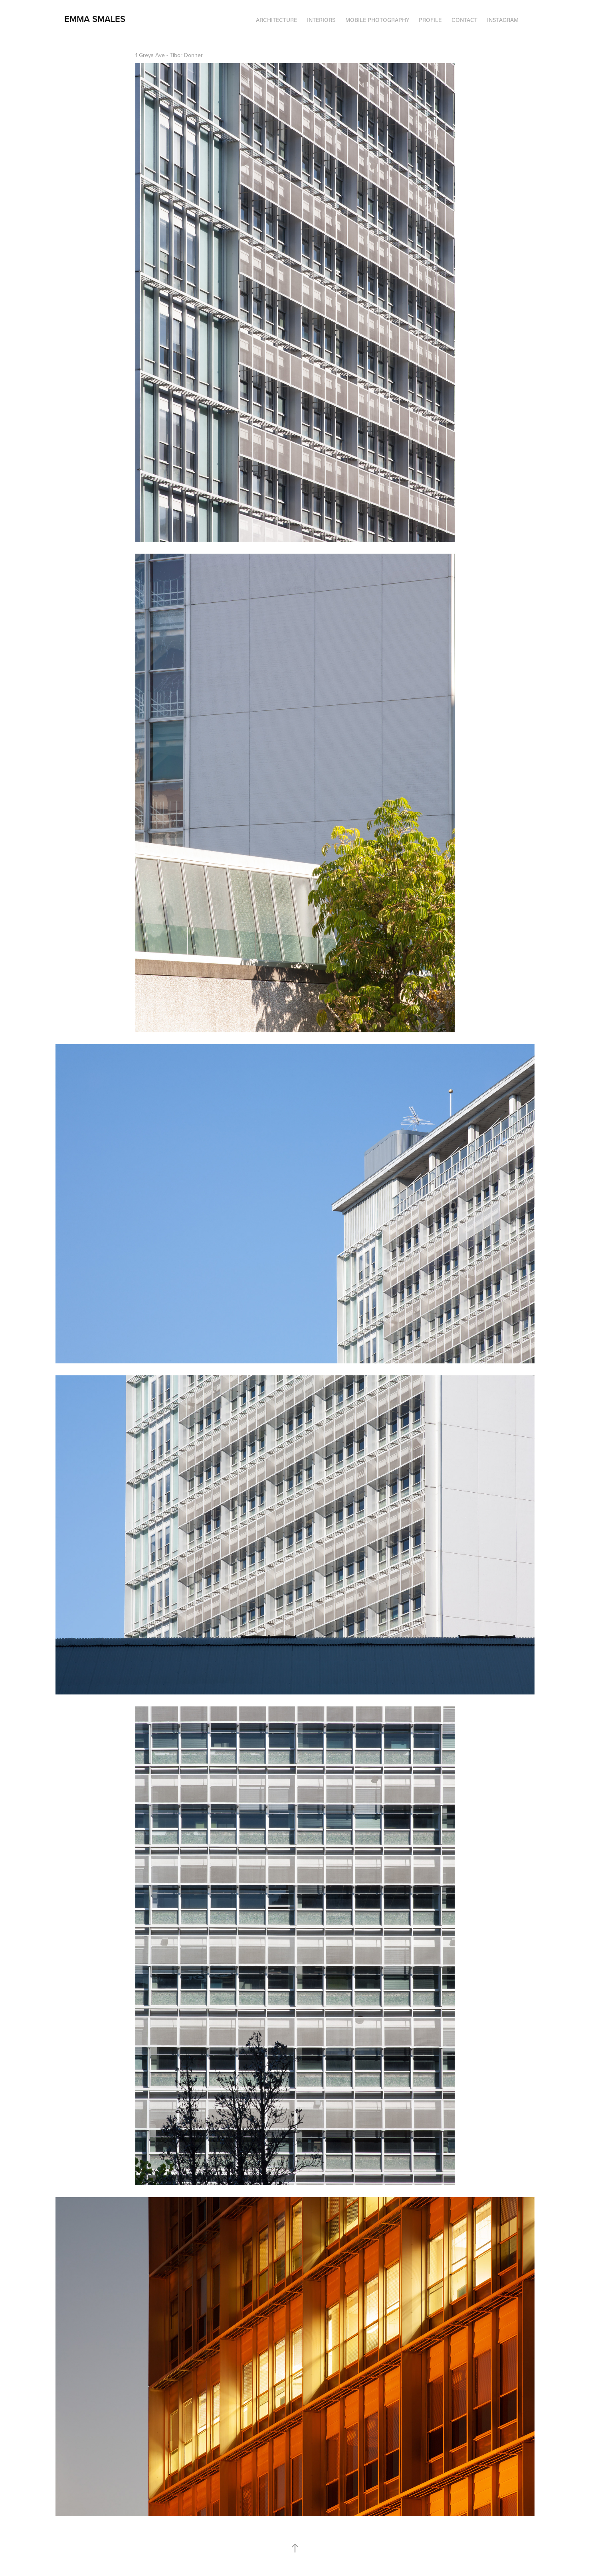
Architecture (276, 20)
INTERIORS (321, 20)
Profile (430, 20)
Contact (464, 20)
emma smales (94, 18)
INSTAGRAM (503, 20)
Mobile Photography (377, 20)
